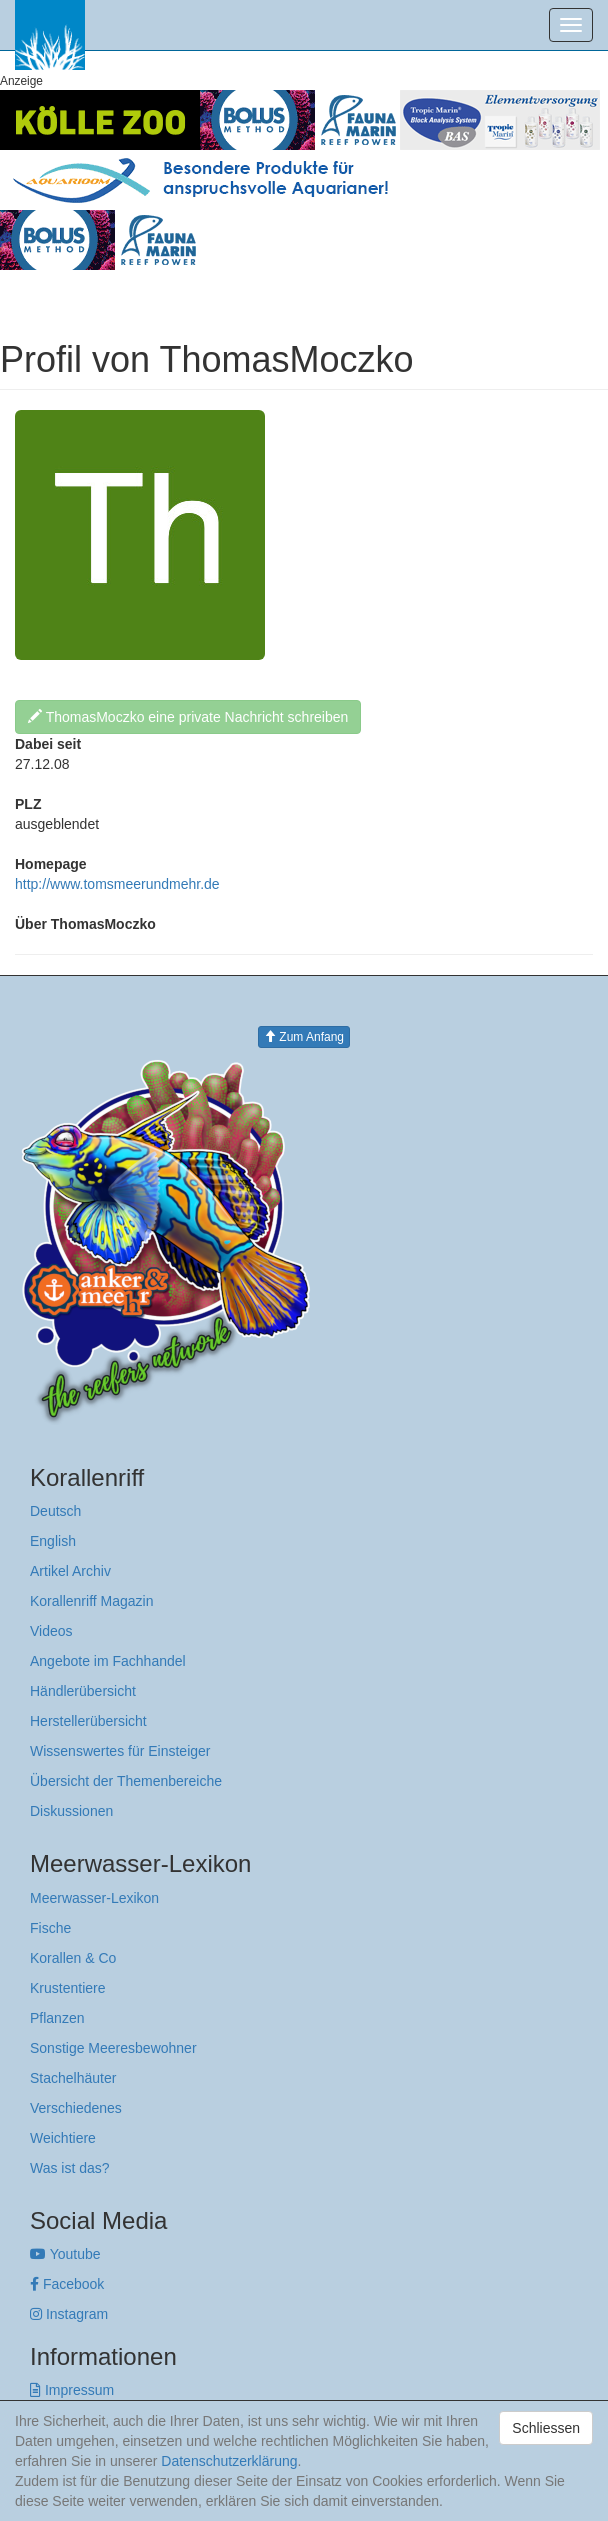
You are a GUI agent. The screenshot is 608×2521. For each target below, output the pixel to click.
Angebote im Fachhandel (108, 1661)
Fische (50, 1928)
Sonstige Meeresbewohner (113, 2048)
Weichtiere (63, 2138)
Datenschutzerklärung (229, 2461)
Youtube (65, 2254)
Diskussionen (71, 1811)
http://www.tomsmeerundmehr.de (117, 884)
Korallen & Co (73, 1958)
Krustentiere (67, 1988)
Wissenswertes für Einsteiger (120, 1751)
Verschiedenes (76, 2108)
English (53, 1541)
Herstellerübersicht (88, 1721)
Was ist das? (70, 2168)
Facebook (67, 2284)
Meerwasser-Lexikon (94, 1898)
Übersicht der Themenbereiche (126, 1781)
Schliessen (546, 2428)
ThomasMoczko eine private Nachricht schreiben (188, 717)
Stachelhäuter (73, 2078)
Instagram (69, 2314)
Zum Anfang (304, 1037)
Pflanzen (57, 2018)
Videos (51, 1631)
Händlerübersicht (83, 1691)
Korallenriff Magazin (91, 1601)
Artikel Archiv (70, 1571)
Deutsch (55, 1511)
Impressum (72, 2390)
